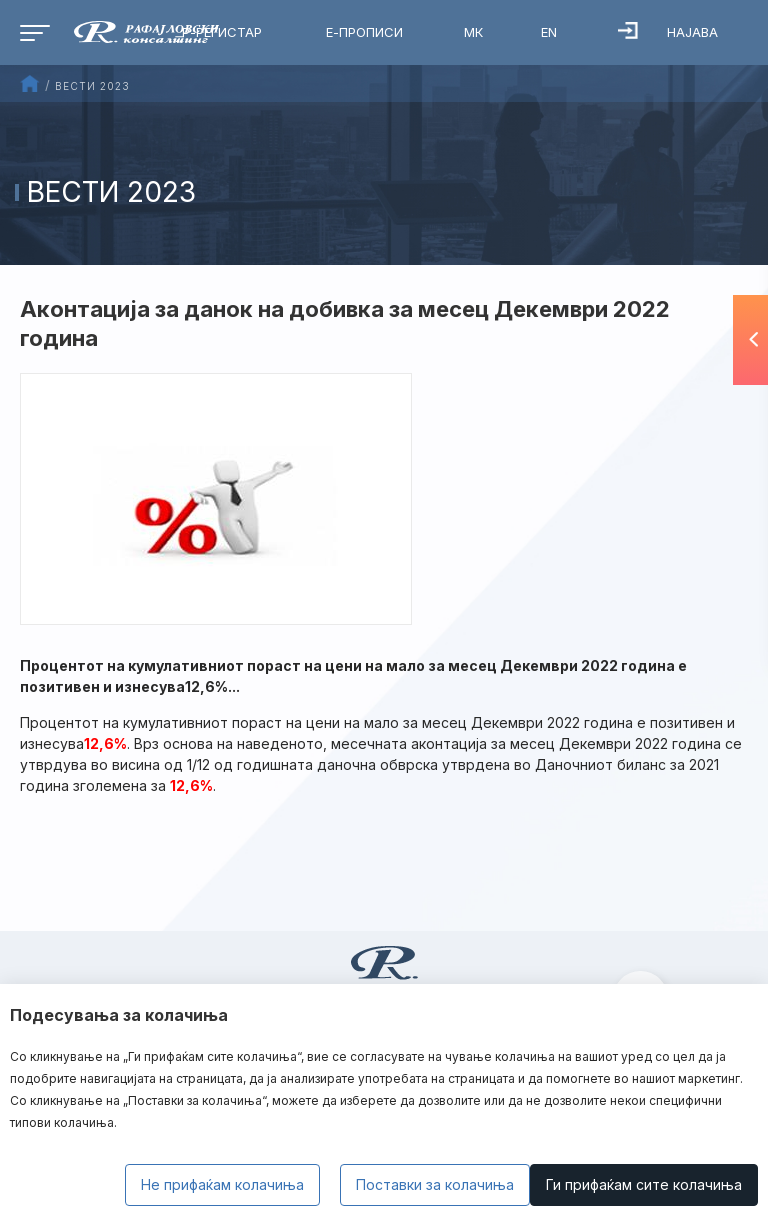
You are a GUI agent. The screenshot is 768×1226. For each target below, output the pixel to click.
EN (549, 32)
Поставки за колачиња (435, 1184)
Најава (668, 31)
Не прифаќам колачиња (222, 1184)
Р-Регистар (222, 32)
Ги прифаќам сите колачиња (644, 1184)
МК (473, 32)
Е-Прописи (364, 32)
